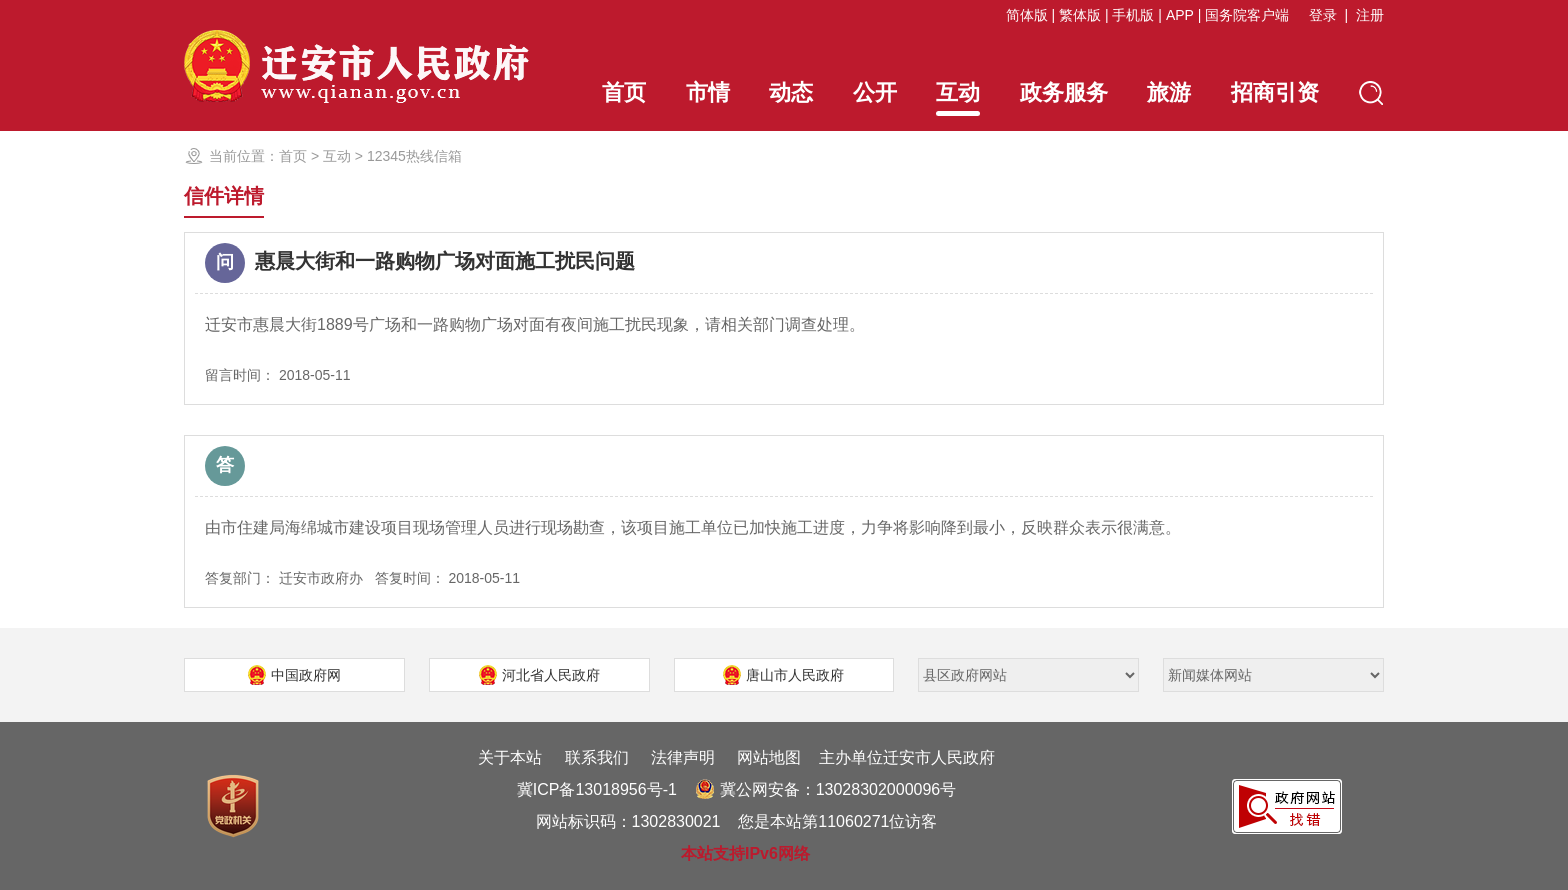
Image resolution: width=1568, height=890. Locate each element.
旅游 (1169, 92)
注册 (1370, 15)
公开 (875, 92)
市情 (708, 92)
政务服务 (1064, 92)
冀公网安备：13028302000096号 (826, 789)
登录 (1323, 15)
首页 (624, 92)
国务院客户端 (1247, 15)
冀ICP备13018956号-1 (597, 789)
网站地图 (769, 757)
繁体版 (1080, 15)
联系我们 (597, 757)
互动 (958, 98)
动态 (791, 92)
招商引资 (1275, 92)
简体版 (1027, 15)
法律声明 (683, 757)
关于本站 (510, 757)
